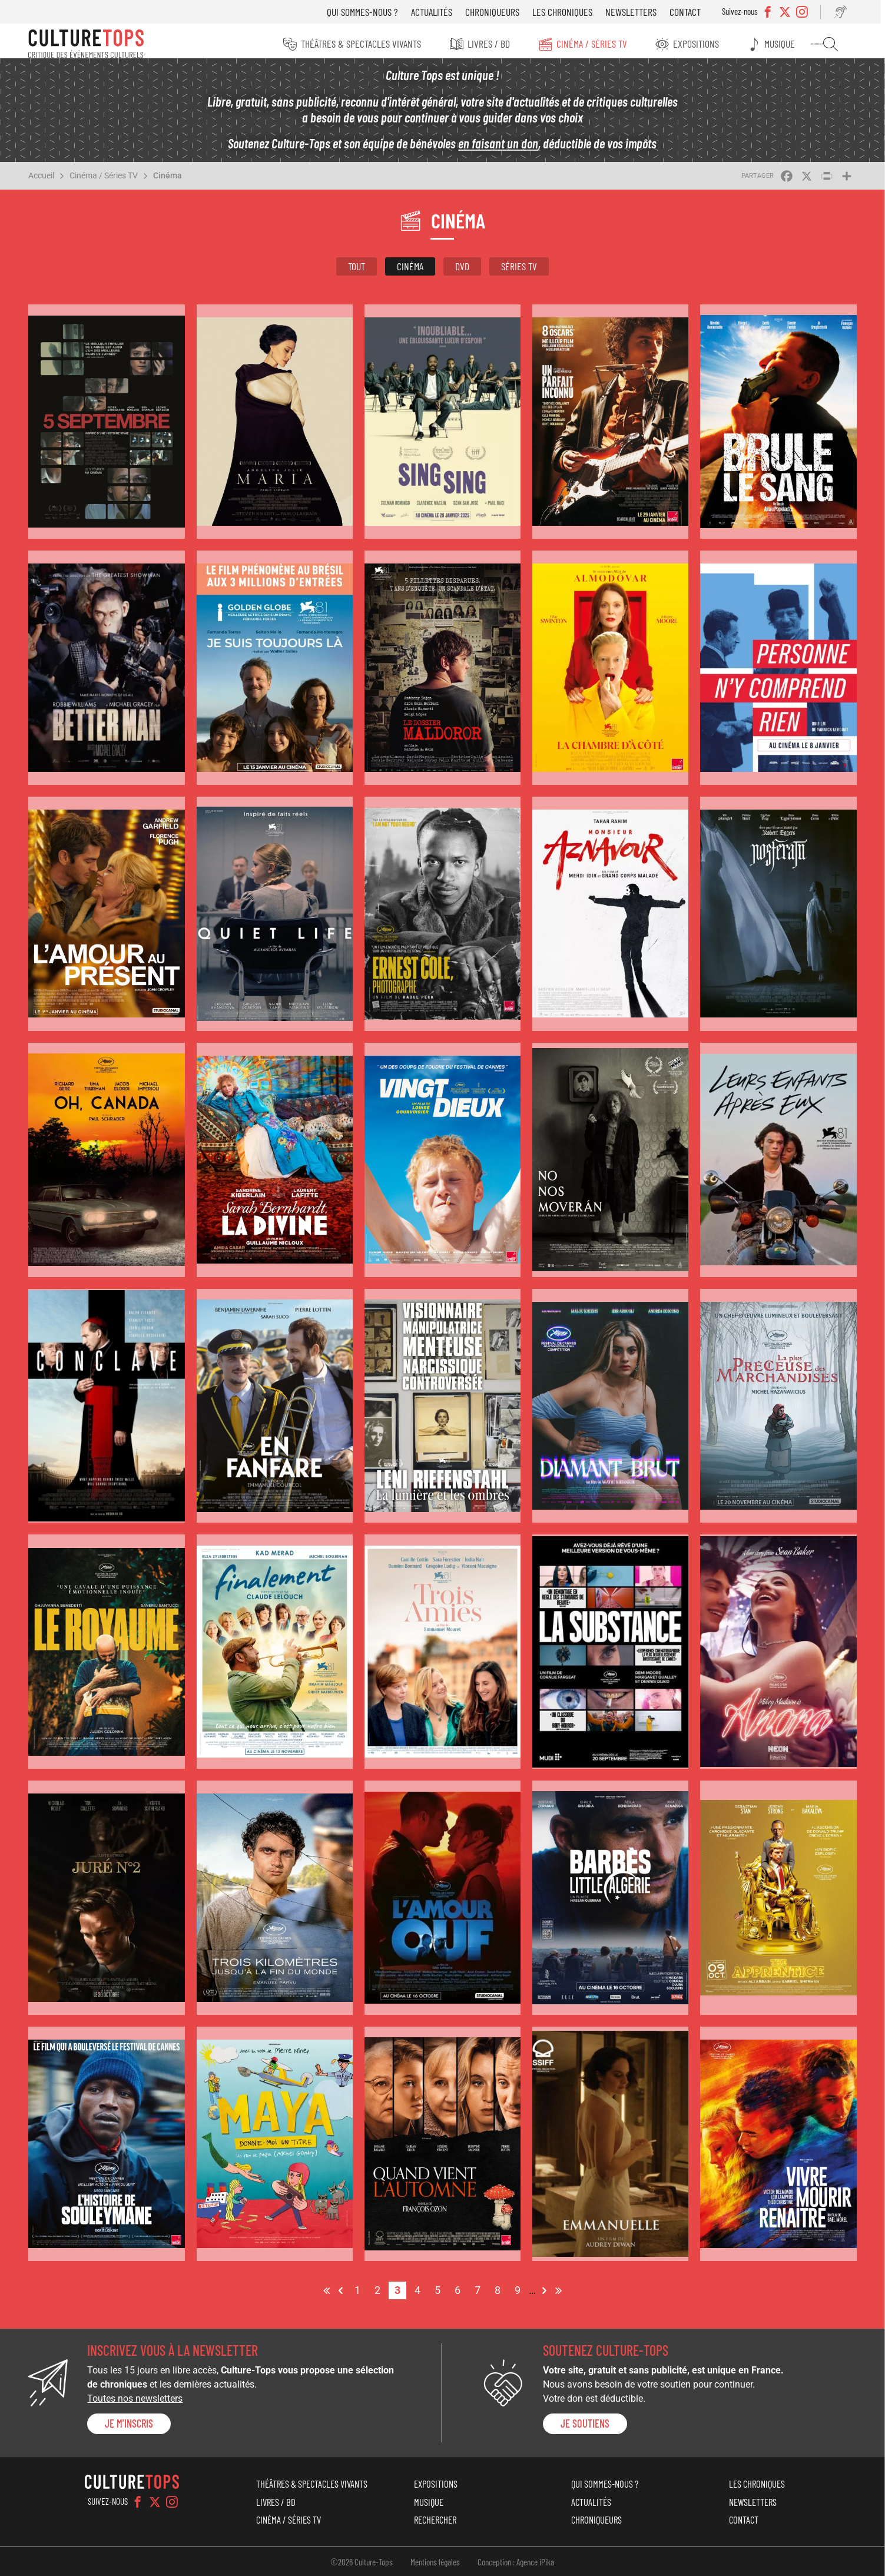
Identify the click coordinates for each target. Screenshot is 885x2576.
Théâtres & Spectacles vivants (363, 43)
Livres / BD (491, 43)
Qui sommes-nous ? (370, 11)
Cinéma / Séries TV (596, 43)
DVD (462, 272)
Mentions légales (435, 2559)
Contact (692, 11)
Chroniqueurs (500, 11)
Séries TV (519, 272)
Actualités (439, 11)
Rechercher (836, 44)
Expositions (702, 43)
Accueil (44, 182)
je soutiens (585, 2421)
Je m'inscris (131, 2421)
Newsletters (638, 11)
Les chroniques (570, 11)
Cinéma (169, 182)
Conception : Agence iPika (516, 2559)
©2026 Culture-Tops (362, 2559)
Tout (356, 272)
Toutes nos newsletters (137, 2396)
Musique (786, 43)
